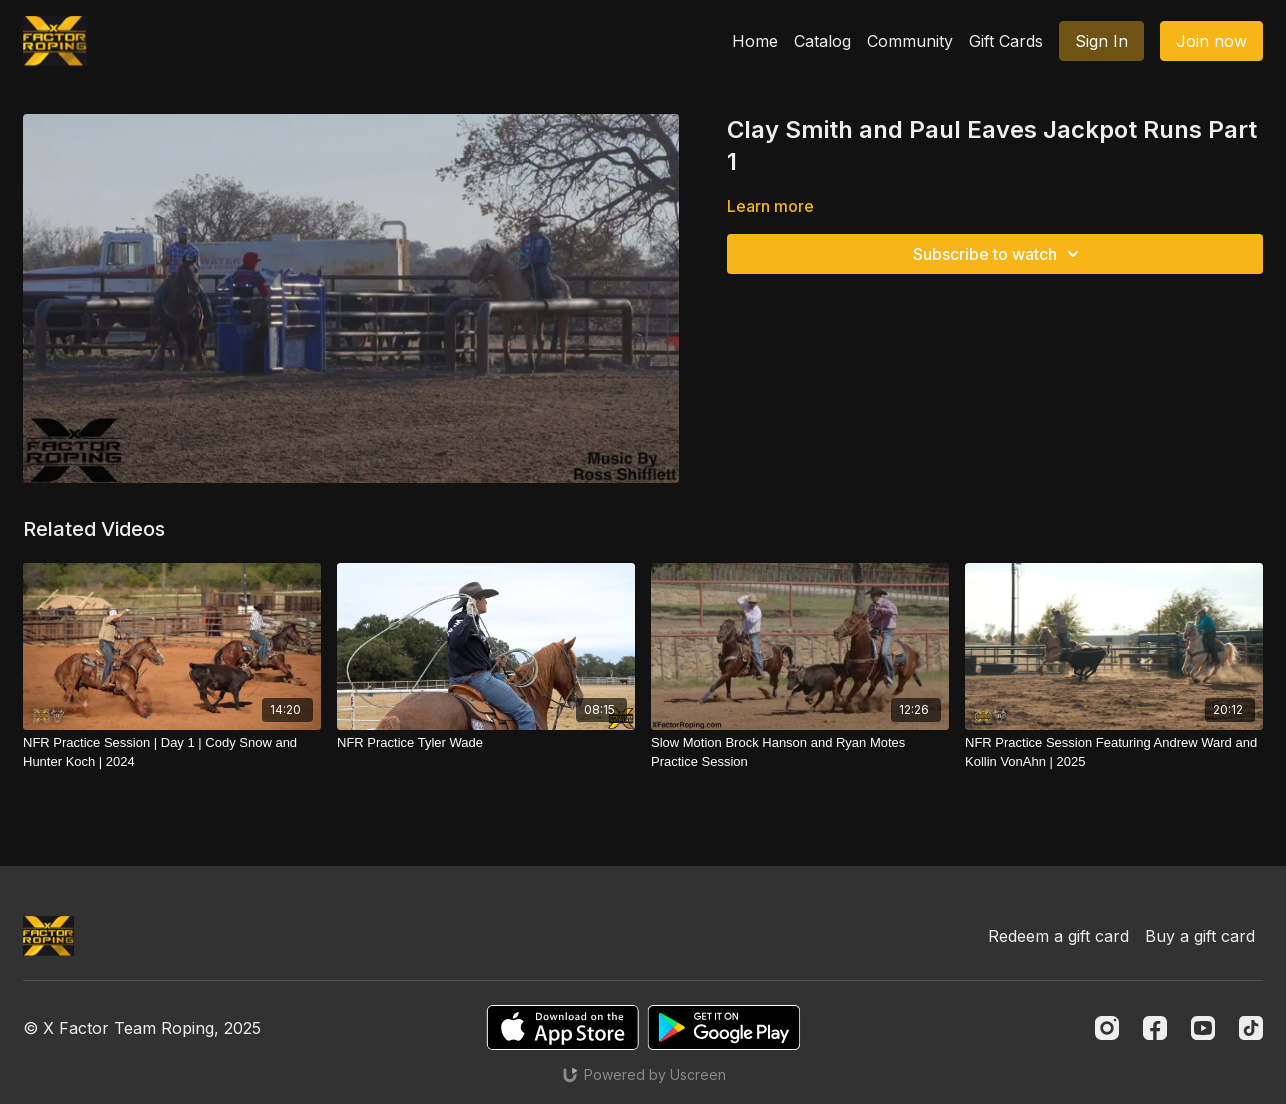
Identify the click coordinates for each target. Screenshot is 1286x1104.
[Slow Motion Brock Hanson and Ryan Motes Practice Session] (800, 752)
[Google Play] (724, 1027)
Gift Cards (1006, 41)
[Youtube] (1203, 1028)
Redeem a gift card (1058, 936)
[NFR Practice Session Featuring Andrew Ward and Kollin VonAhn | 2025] (1114, 752)
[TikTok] (1251, 1028)
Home (755, 41)
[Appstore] (562, 1027)
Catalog (822, 41)
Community (910, 41)
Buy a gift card (1200, 936)
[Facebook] (1155, 1028)
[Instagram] (1107, 1028)
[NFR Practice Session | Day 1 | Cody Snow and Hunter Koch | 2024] (172, 752)
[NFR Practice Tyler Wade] (486, 743)
